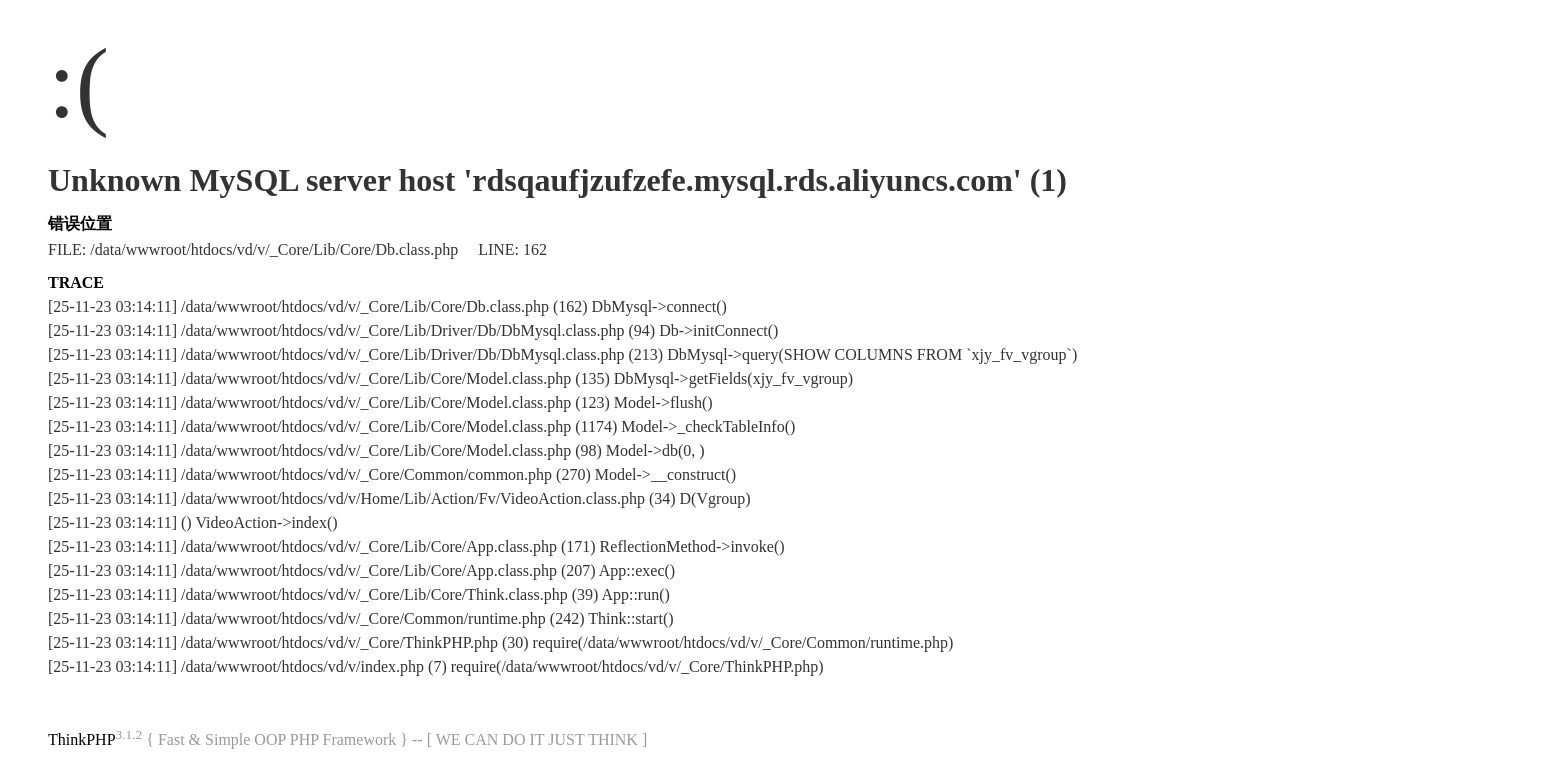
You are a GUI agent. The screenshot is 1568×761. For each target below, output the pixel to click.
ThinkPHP (82, 739)
